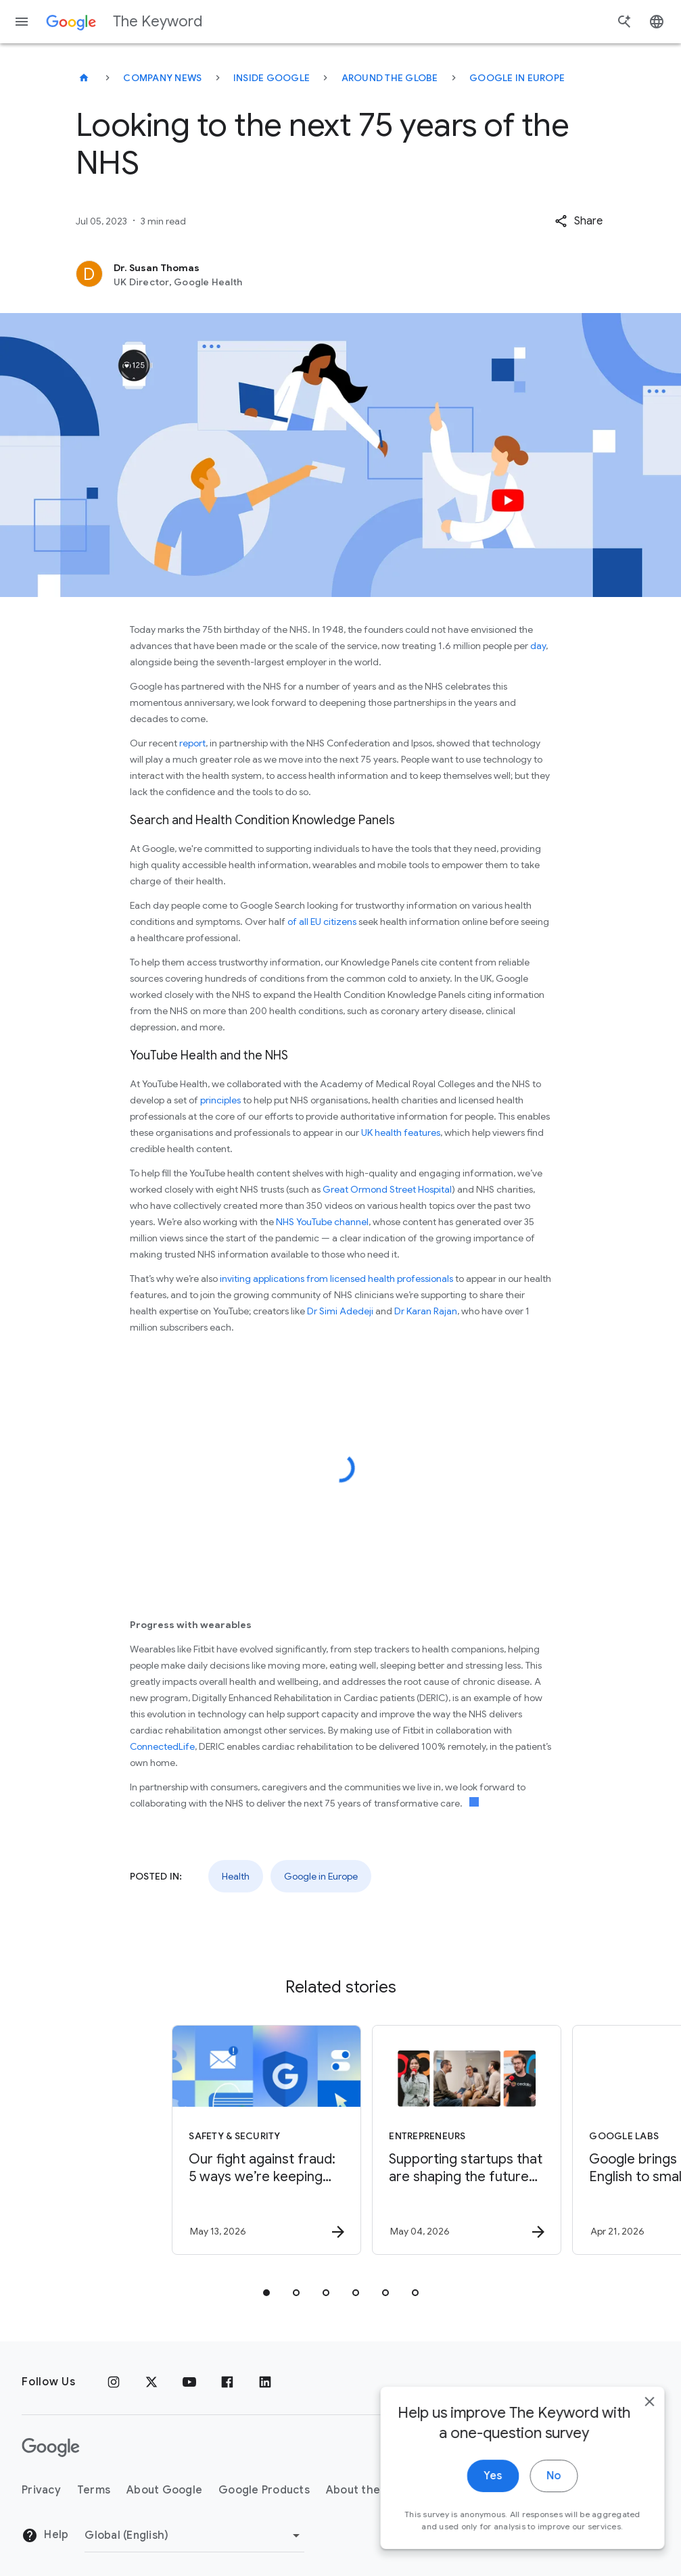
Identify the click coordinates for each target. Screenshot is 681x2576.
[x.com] (151, 2382)
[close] (639, 2428)
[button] (578, 221)
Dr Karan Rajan (425, 1311)
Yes (482, 2503)
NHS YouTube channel (322, 1222)
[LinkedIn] (265, 2382)
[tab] (266, 2293)
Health (236, 1876)
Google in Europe (517, 78)
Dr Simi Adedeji (340, 1311)
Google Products (264, 2490)
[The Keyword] (84, 78)
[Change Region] (194, 2535)
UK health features (399, 1132)
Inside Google (271, 78)
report (192, 743)
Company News (162, 78)
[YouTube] (189, 2382)
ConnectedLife (162, 1746)
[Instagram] (113, 2382)
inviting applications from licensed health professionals (336, 1278)
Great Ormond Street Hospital (387, 1189)
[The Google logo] (51, 2447)
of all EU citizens (320, 921)
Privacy (41, 2490)
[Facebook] (227, 2382)
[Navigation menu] (21, 21)
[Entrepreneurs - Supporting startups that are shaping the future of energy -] (440, 2140)
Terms (93, 2490)
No (543, 2503)
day (538, 646)
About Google (164, 2490)
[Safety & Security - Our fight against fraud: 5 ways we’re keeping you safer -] (239, 2140)
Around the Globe (390, 78)
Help (45, 2535)
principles (220, 1100)
